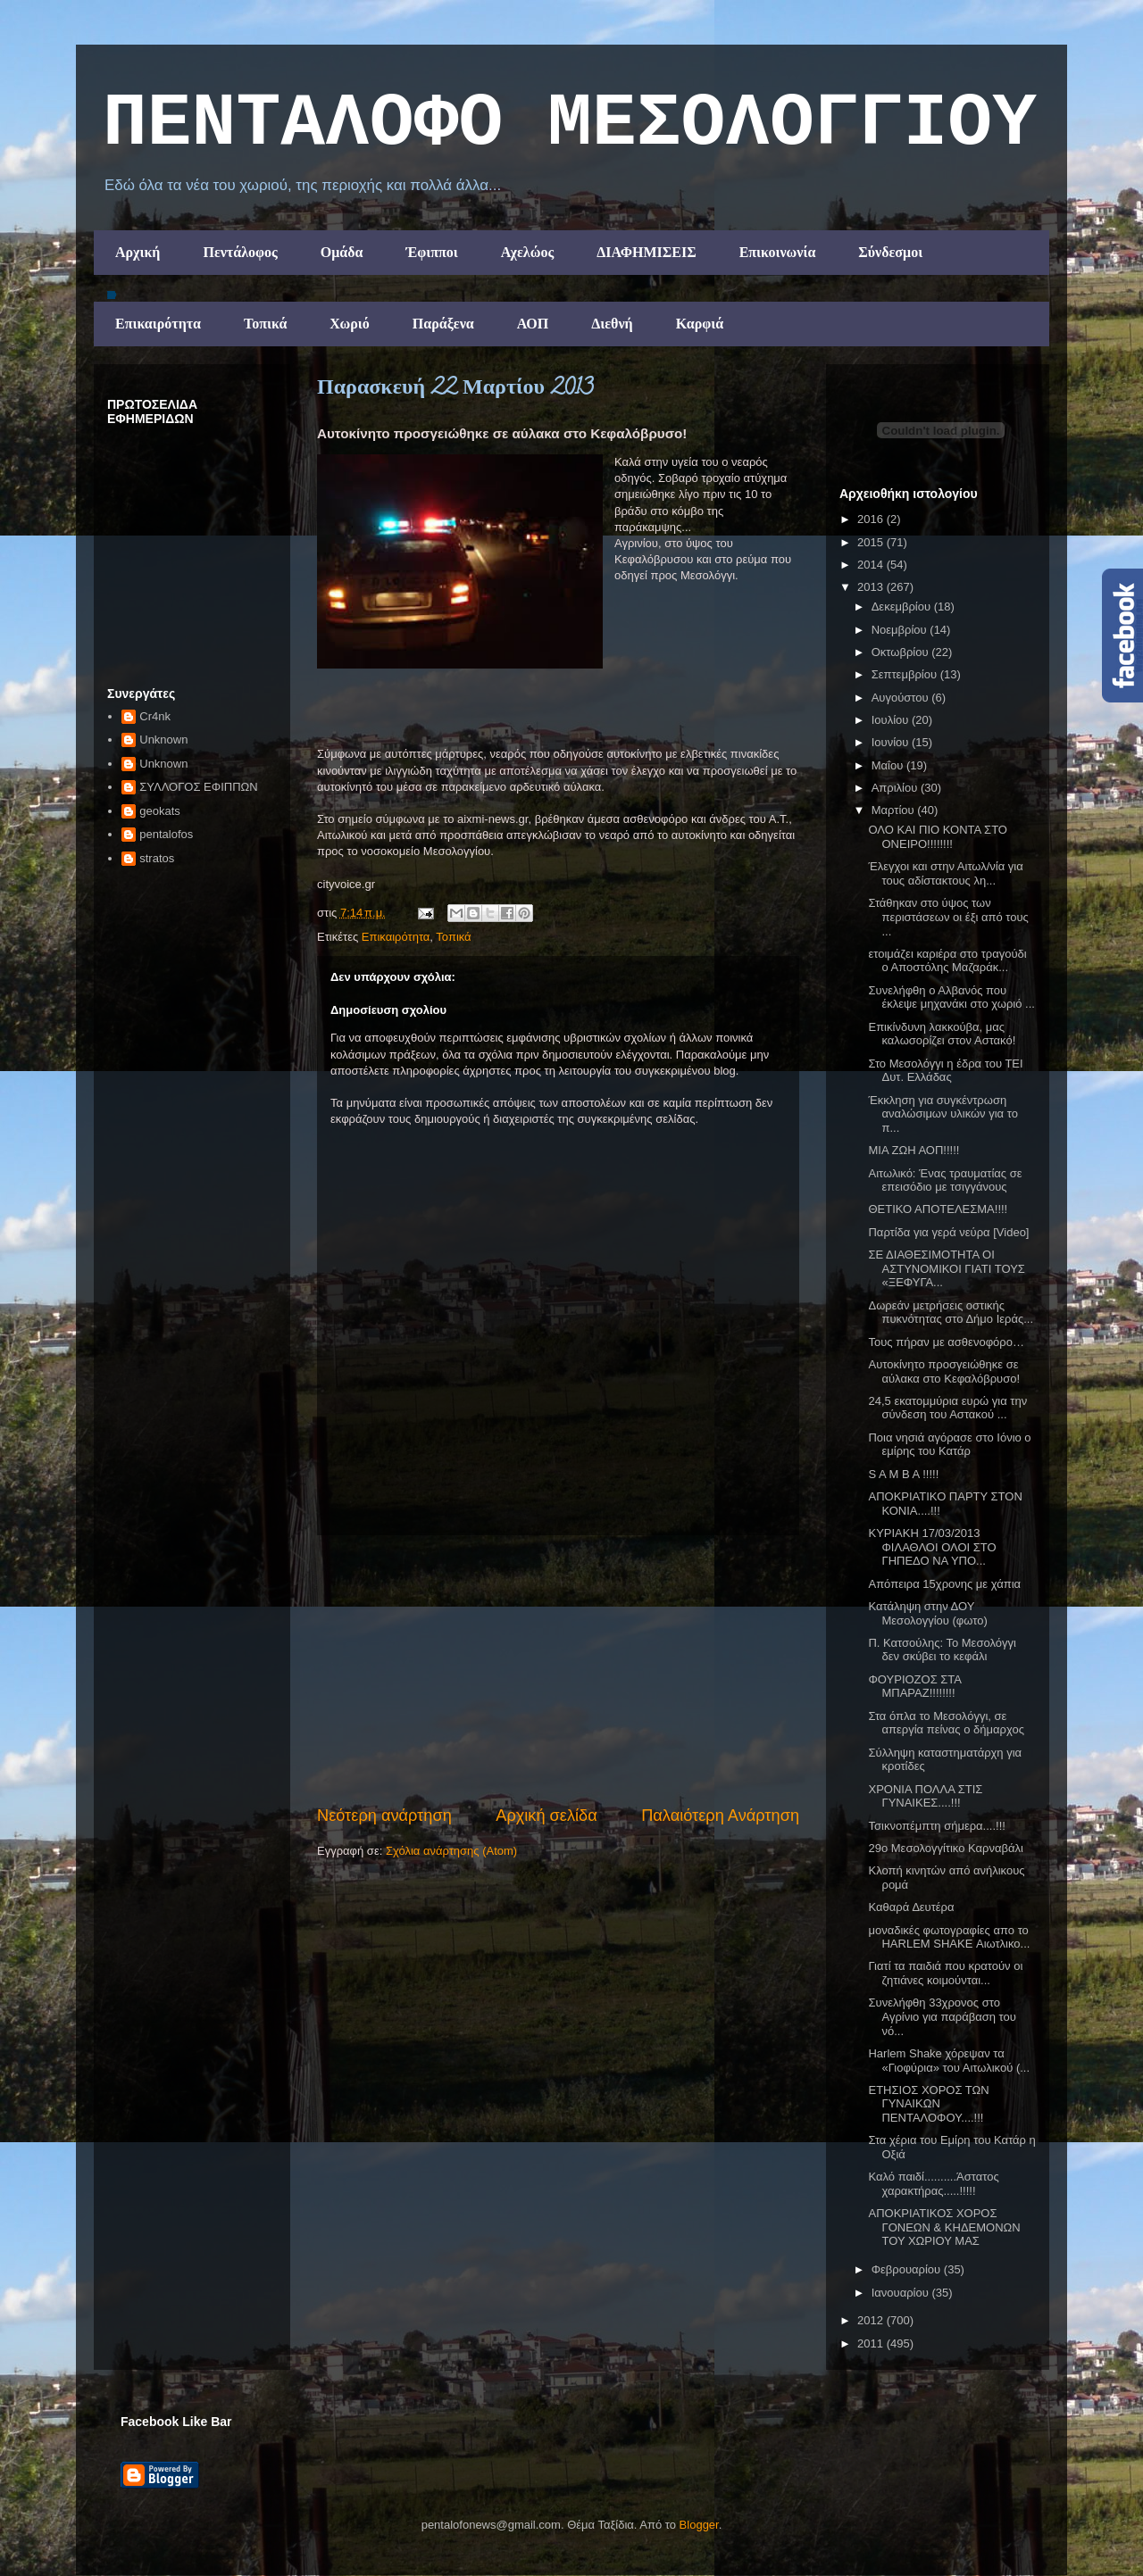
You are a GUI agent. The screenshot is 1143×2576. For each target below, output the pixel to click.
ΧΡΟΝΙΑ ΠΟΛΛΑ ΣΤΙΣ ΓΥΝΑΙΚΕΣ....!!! (925, 1796)
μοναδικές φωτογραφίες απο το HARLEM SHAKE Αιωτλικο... (949, 1937)
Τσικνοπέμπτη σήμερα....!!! (936, 1825)
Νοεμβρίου (901, 629)
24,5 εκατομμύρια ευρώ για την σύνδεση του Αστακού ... (947, 1408)
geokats (159, 811)
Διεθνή (611, 323)
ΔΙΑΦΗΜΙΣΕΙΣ (647, 252)
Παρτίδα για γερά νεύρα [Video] (948, 1232)
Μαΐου (889, 765)
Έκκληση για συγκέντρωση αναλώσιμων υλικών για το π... (942, 1113)
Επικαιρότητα (158, 323)
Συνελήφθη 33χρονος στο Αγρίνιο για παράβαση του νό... (941, 2016)
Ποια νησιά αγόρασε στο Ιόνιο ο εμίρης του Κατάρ (949, 1444)
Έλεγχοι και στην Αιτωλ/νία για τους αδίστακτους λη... (945, 873)
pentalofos (166, 834)
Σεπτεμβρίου (906, 674)
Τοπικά (265, 323)
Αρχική (137, 252)
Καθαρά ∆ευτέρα (911, 1907)
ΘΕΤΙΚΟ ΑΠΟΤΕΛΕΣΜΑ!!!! (937, 1209)
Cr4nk (155, 716)
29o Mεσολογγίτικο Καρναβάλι (945, 1848)
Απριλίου (896, 787)
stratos (156, 858)
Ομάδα (342, 252)
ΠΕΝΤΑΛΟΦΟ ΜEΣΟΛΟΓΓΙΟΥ (570, 124)
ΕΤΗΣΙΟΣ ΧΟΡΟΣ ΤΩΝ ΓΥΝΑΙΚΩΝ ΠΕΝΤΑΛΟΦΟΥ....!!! (928, 2103)
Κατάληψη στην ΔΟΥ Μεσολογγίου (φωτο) (927, 1613)
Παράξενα (443, 323)
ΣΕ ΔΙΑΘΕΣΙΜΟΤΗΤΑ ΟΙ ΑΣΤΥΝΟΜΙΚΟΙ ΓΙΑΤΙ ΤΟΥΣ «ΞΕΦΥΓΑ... (946, 1268)
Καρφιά (700, 323)
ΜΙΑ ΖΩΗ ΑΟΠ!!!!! (913, 1150)
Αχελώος (527, 252)
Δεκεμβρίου (903, 606)
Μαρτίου (895, 810)
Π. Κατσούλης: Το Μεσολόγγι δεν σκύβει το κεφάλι (941, 1650)
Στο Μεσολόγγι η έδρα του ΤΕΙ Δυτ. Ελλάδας (945, 1070)
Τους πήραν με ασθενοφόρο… (945, 1342)
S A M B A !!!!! (903, 1474)
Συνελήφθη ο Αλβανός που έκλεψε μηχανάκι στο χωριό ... (951, 997)
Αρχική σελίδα (546, 1815)
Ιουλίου (892, 720)
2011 (872, 2343)
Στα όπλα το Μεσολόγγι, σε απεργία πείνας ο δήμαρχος (945, 1723)
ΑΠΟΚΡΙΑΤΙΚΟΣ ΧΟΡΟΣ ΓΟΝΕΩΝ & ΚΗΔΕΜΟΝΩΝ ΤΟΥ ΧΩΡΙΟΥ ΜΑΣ (944, 2227)
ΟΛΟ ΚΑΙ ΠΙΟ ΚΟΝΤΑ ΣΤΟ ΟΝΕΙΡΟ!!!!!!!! (937, 837)
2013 (872, 587)
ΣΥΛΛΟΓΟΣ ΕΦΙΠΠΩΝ (198, 787)
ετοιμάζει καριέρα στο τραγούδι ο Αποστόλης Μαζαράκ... (947, 961)
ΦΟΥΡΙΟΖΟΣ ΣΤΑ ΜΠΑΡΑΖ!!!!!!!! (914, 1686)
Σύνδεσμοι (890, 252)
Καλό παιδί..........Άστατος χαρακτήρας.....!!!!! (933, 2184)
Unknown (163, 739)
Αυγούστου (902, 697)
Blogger (699, 2524)
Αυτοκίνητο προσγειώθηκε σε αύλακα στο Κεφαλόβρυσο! (944, 1371)
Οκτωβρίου (901, 652)
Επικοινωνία (777, 252)
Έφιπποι (431, 252)
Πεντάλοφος (240, 252)
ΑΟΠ (533, 323)
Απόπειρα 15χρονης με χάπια (944, 1584)
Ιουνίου (892, 742)
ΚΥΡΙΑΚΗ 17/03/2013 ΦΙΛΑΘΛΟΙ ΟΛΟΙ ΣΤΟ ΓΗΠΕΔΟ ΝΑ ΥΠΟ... (932, 1546)
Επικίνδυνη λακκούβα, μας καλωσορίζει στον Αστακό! (941, 1034)
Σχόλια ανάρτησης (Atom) (451, 1850)
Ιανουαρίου (902, 2292)
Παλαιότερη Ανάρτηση (720, 1815)
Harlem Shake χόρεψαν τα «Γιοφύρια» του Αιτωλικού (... (949, 2060)
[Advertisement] (558, 1670)
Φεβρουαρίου (908, 2269)
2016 (872, 519)
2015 (872, 542)
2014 (872, 564)
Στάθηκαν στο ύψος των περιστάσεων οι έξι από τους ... (948, 916)
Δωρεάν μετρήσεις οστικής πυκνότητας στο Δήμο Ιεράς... (950, 1312)
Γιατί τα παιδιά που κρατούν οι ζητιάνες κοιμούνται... (945, 1973)
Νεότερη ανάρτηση (384, 1815)
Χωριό (349, 323)
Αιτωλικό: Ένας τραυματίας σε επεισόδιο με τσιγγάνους (945, 1180)
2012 (872, 2320)
